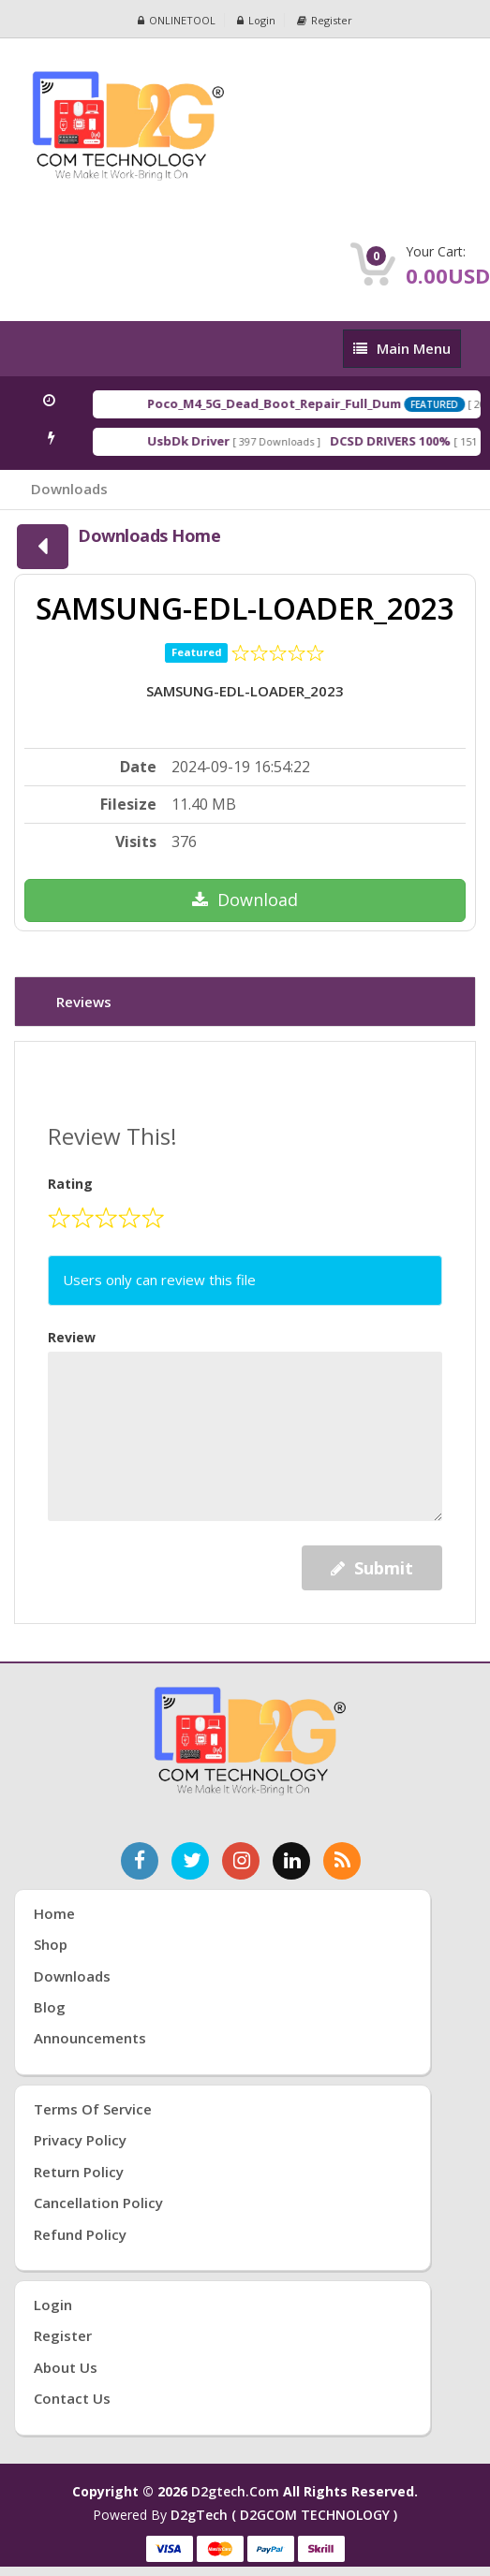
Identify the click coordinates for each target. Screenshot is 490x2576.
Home (54, 1913)
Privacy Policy (80, 2139)
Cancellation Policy (98, 2202)
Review (72, 1337)
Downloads (69, 488)
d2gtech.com (237, 2491)
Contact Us (72, 2398)
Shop (50, 1944)
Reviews (83, 1001)
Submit (372, 1568)
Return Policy (79, 2171)
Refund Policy (80, 2234)
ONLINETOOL (176, 20)
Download (245, 899)
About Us (65, 2367)
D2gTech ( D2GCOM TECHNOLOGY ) (284, 2515)
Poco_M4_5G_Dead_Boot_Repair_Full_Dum (304, 403)
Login (256, 20)
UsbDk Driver (218, 440)
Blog (50, 2007)
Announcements (90, 2037)
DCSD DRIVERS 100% (420, 440)
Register (324, 20)
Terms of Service (93, 2109)
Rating (70, 1184)
